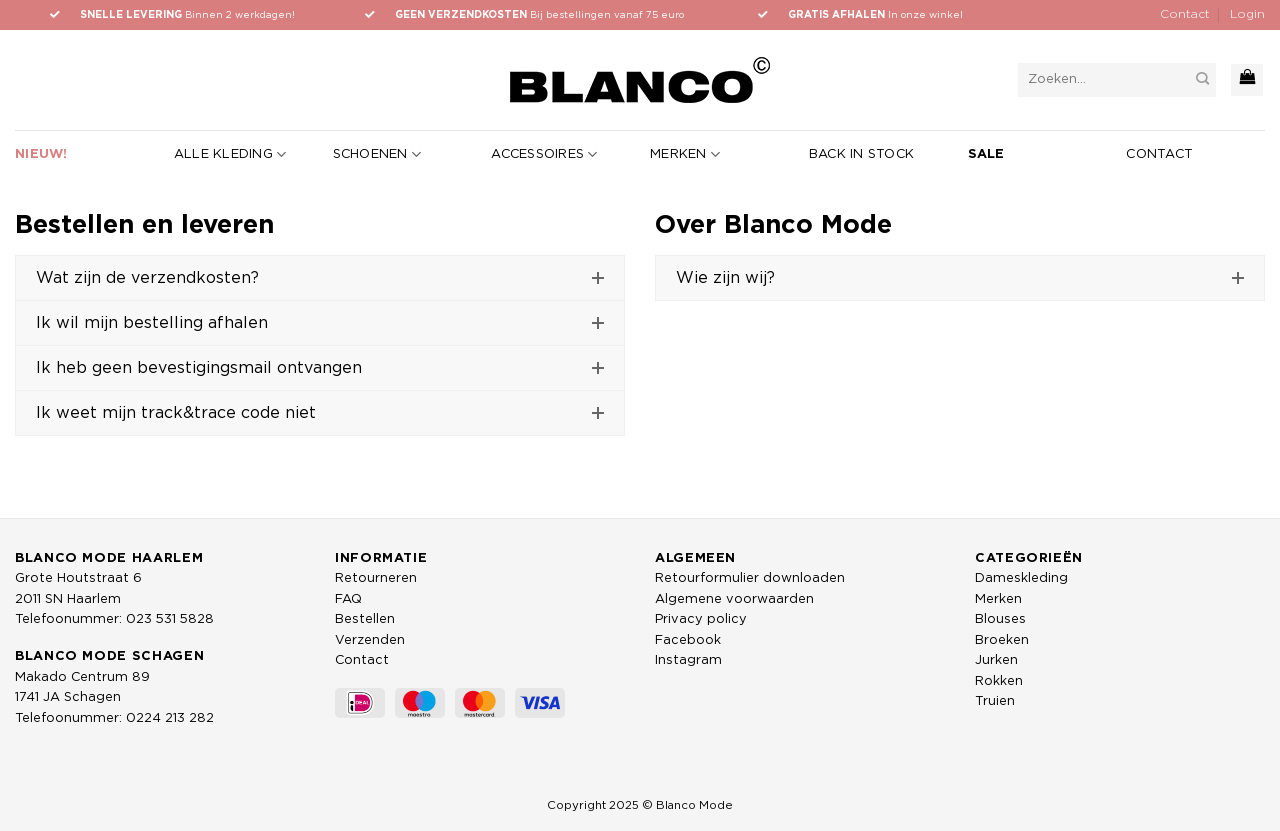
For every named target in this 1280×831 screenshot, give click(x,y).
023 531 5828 (170, 619)
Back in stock (861, 154)
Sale (986, 154)
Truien (995, 701)
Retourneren (376, 578)
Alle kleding (230, 154)
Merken (685, 154)
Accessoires (544, 154)
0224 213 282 (170, 718)
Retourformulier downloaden (750, 578)
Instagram (688, 660)
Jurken (996, 660)
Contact (1185, 14)
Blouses (1000, 619)
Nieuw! (41, 154)
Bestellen (365, 619)
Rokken (999, 681)
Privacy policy (701, 619)
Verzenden (370, 640)
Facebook (688, 640)
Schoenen (377, 154)
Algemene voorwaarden (734, 599)
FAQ (348, 599)
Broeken (1002, 640)
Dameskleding (1021, 578)
